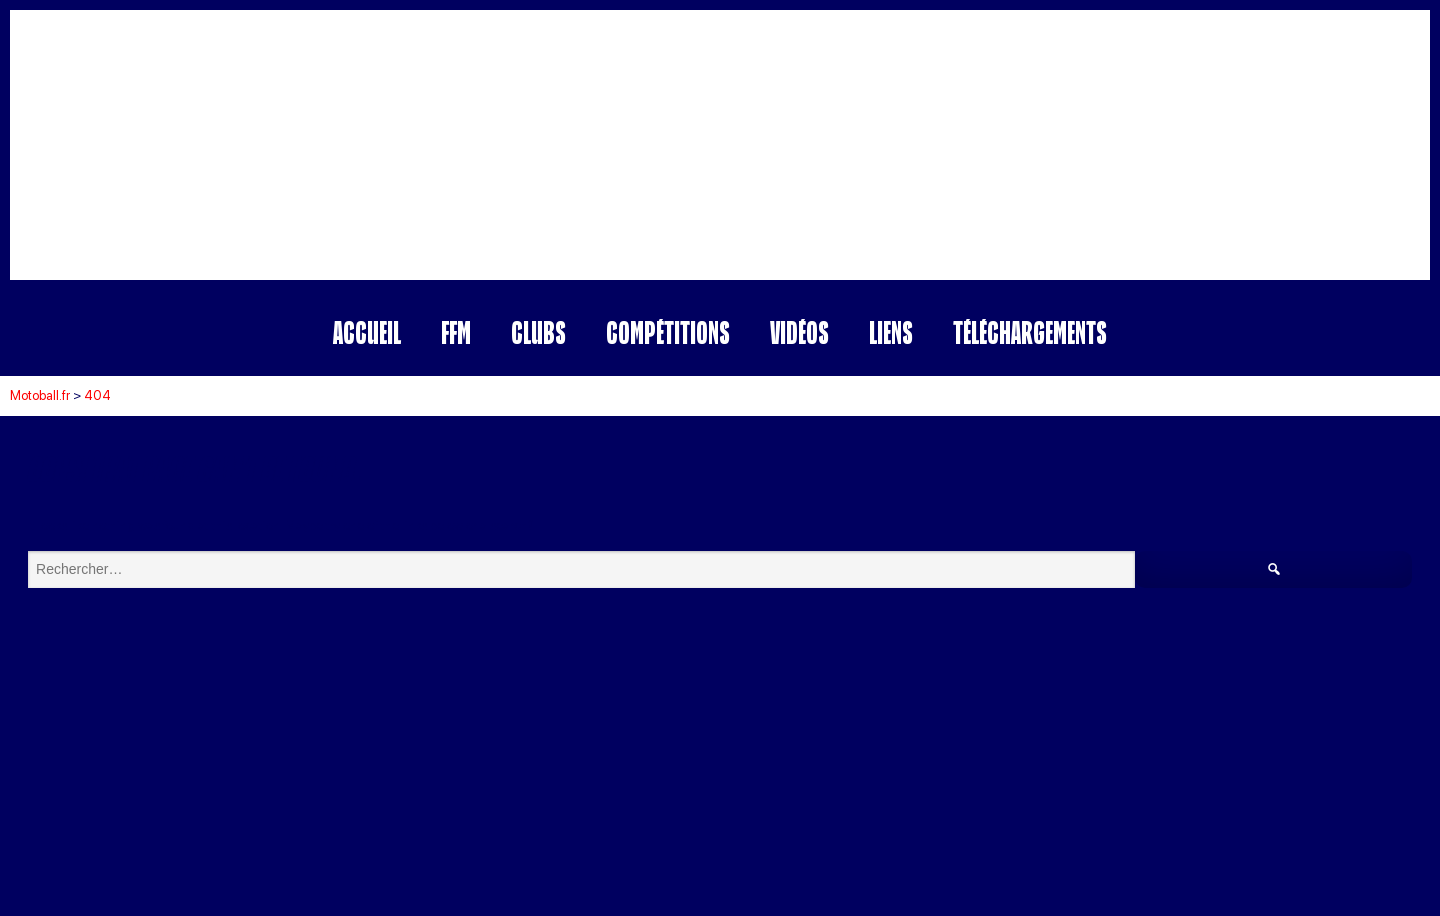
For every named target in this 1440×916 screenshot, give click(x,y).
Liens (891, 332)
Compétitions (668, 332)
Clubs (538, 332)
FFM (456, 332)
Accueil (367, 332)
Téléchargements (1030, 332)
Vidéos (799, 332)
